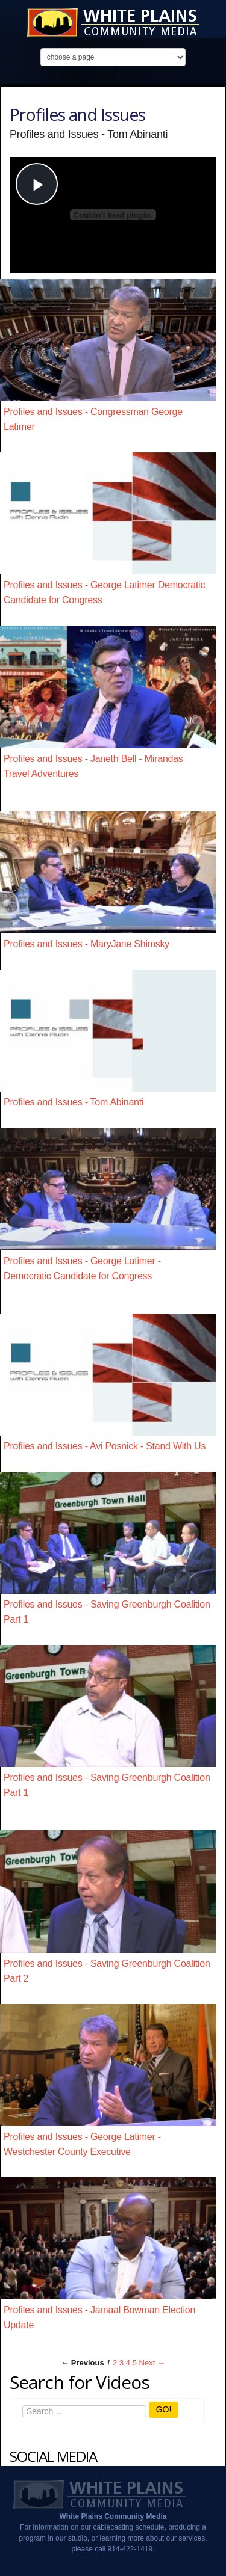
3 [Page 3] (121, 2362)
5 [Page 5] (135, 2362)
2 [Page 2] (115, 2362)
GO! (164, 2409)
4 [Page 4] (128, 2362)
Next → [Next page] (152, 2362)
